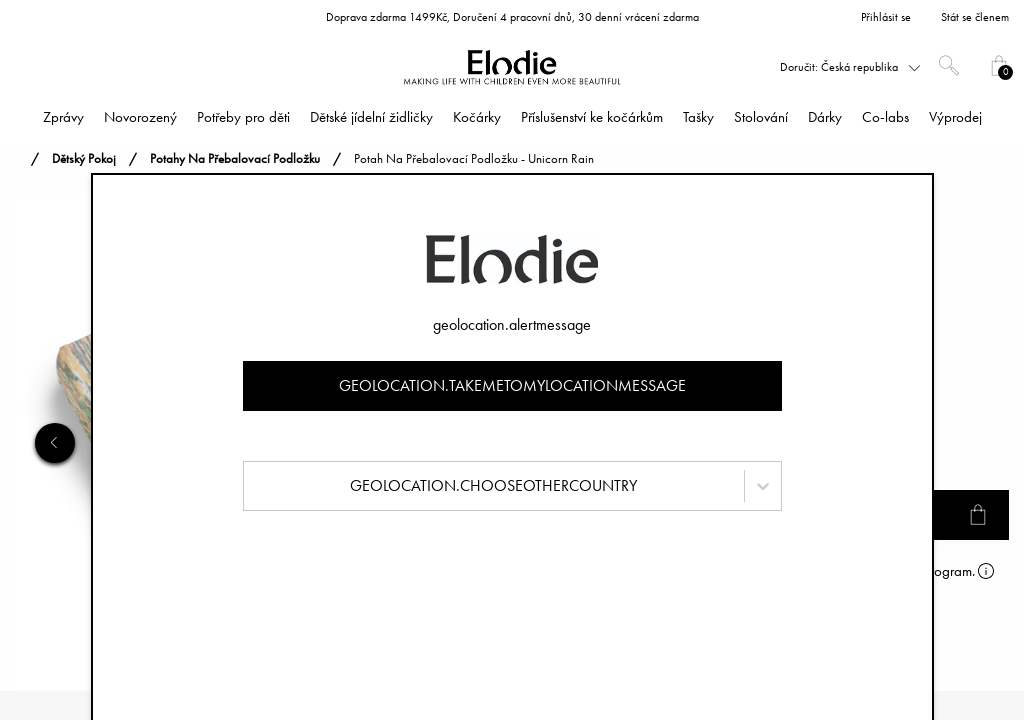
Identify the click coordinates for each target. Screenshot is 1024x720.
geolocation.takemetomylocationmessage (512, 385)
